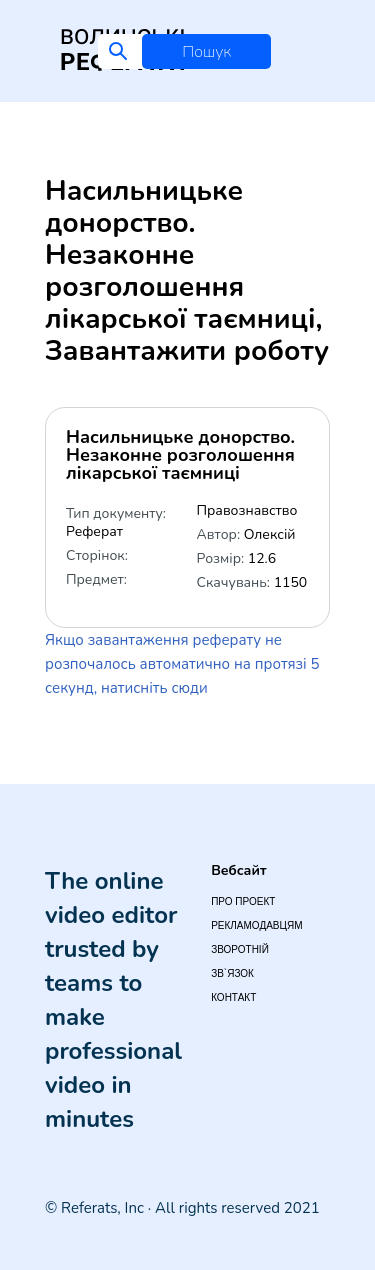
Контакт (233, 997)
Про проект (243, 901)
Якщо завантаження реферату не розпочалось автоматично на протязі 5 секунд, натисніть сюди (182, 664)
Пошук (206, 52)
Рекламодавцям (256, 925)
